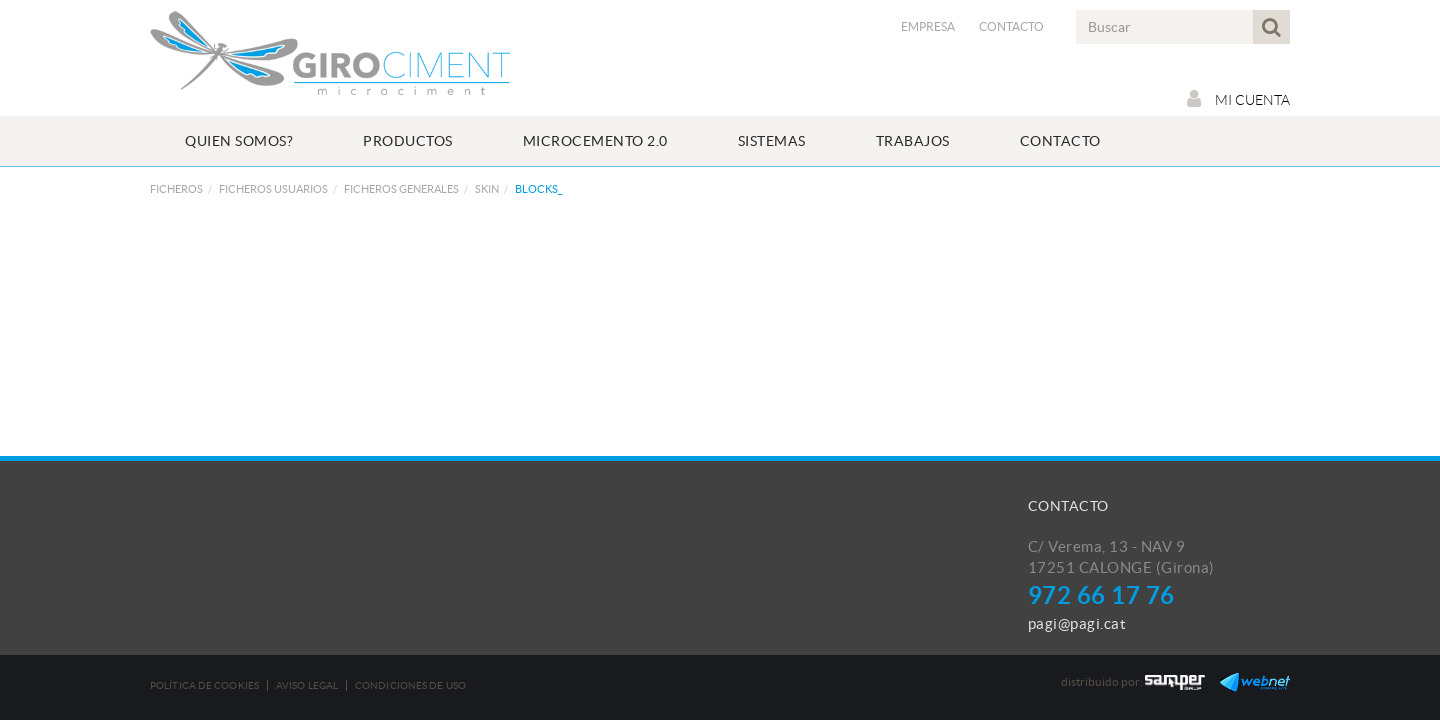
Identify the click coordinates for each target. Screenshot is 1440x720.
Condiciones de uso (410, 685)
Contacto (1011, 26)
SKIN (487, 189)
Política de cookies (204, 685)
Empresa (928, 26)
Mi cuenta (1238, 99)
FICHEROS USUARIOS (273, 189)
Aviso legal (307, 685)
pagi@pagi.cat (1077, 623)
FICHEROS (176, 189)
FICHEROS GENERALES (401, 189)
